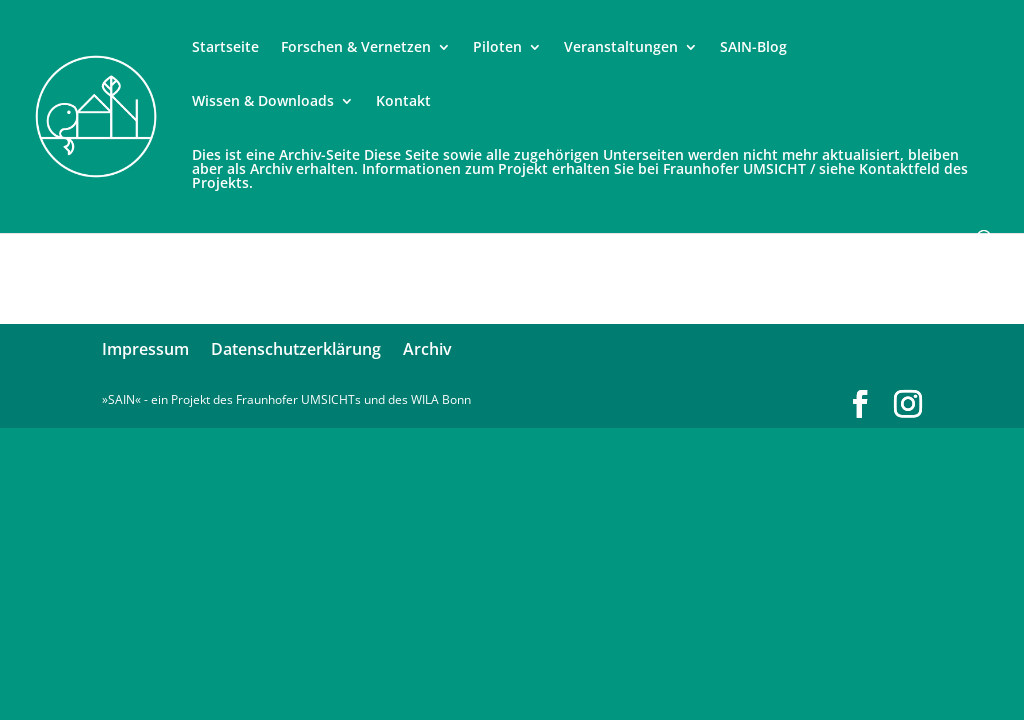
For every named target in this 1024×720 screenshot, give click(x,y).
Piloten (497, 48)
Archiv (427, 349)
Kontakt (403, 102)
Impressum (145, 349)
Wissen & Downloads (263, 102)
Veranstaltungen (621, 48)
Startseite (225, 48)
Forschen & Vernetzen (356, 48)
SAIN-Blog (753, 48)
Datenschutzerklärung (296, 349)
